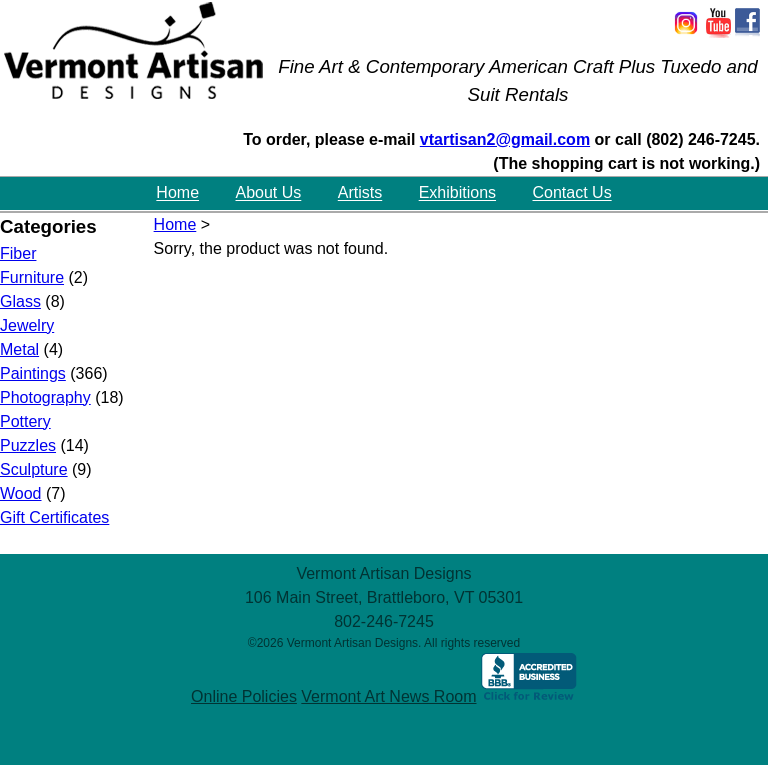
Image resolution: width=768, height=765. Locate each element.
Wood (21, 493)
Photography (45, 397)
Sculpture (34, 469)
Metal (19, 349)
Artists (360, 193)
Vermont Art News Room (388, 696)
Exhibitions (457, 193)
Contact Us (572, 193)
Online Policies (244, 696)
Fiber (18, 253)
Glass (20, 301)
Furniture (32, 277)
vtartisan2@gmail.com (505, 139)
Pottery (25, 421)
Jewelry (27, 325)
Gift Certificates (54, 517)
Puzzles (28, 445)
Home (177, 193)
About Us (269, 193)
